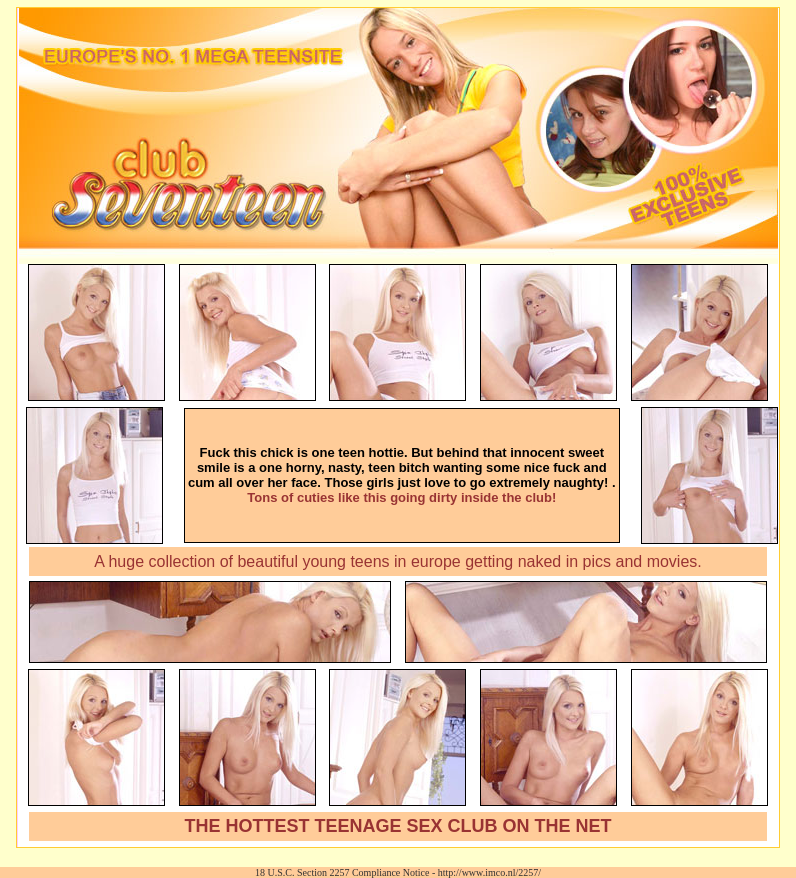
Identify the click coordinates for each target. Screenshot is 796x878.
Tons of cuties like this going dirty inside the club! (401, 497)
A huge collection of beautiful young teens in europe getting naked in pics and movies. (398, 561)
